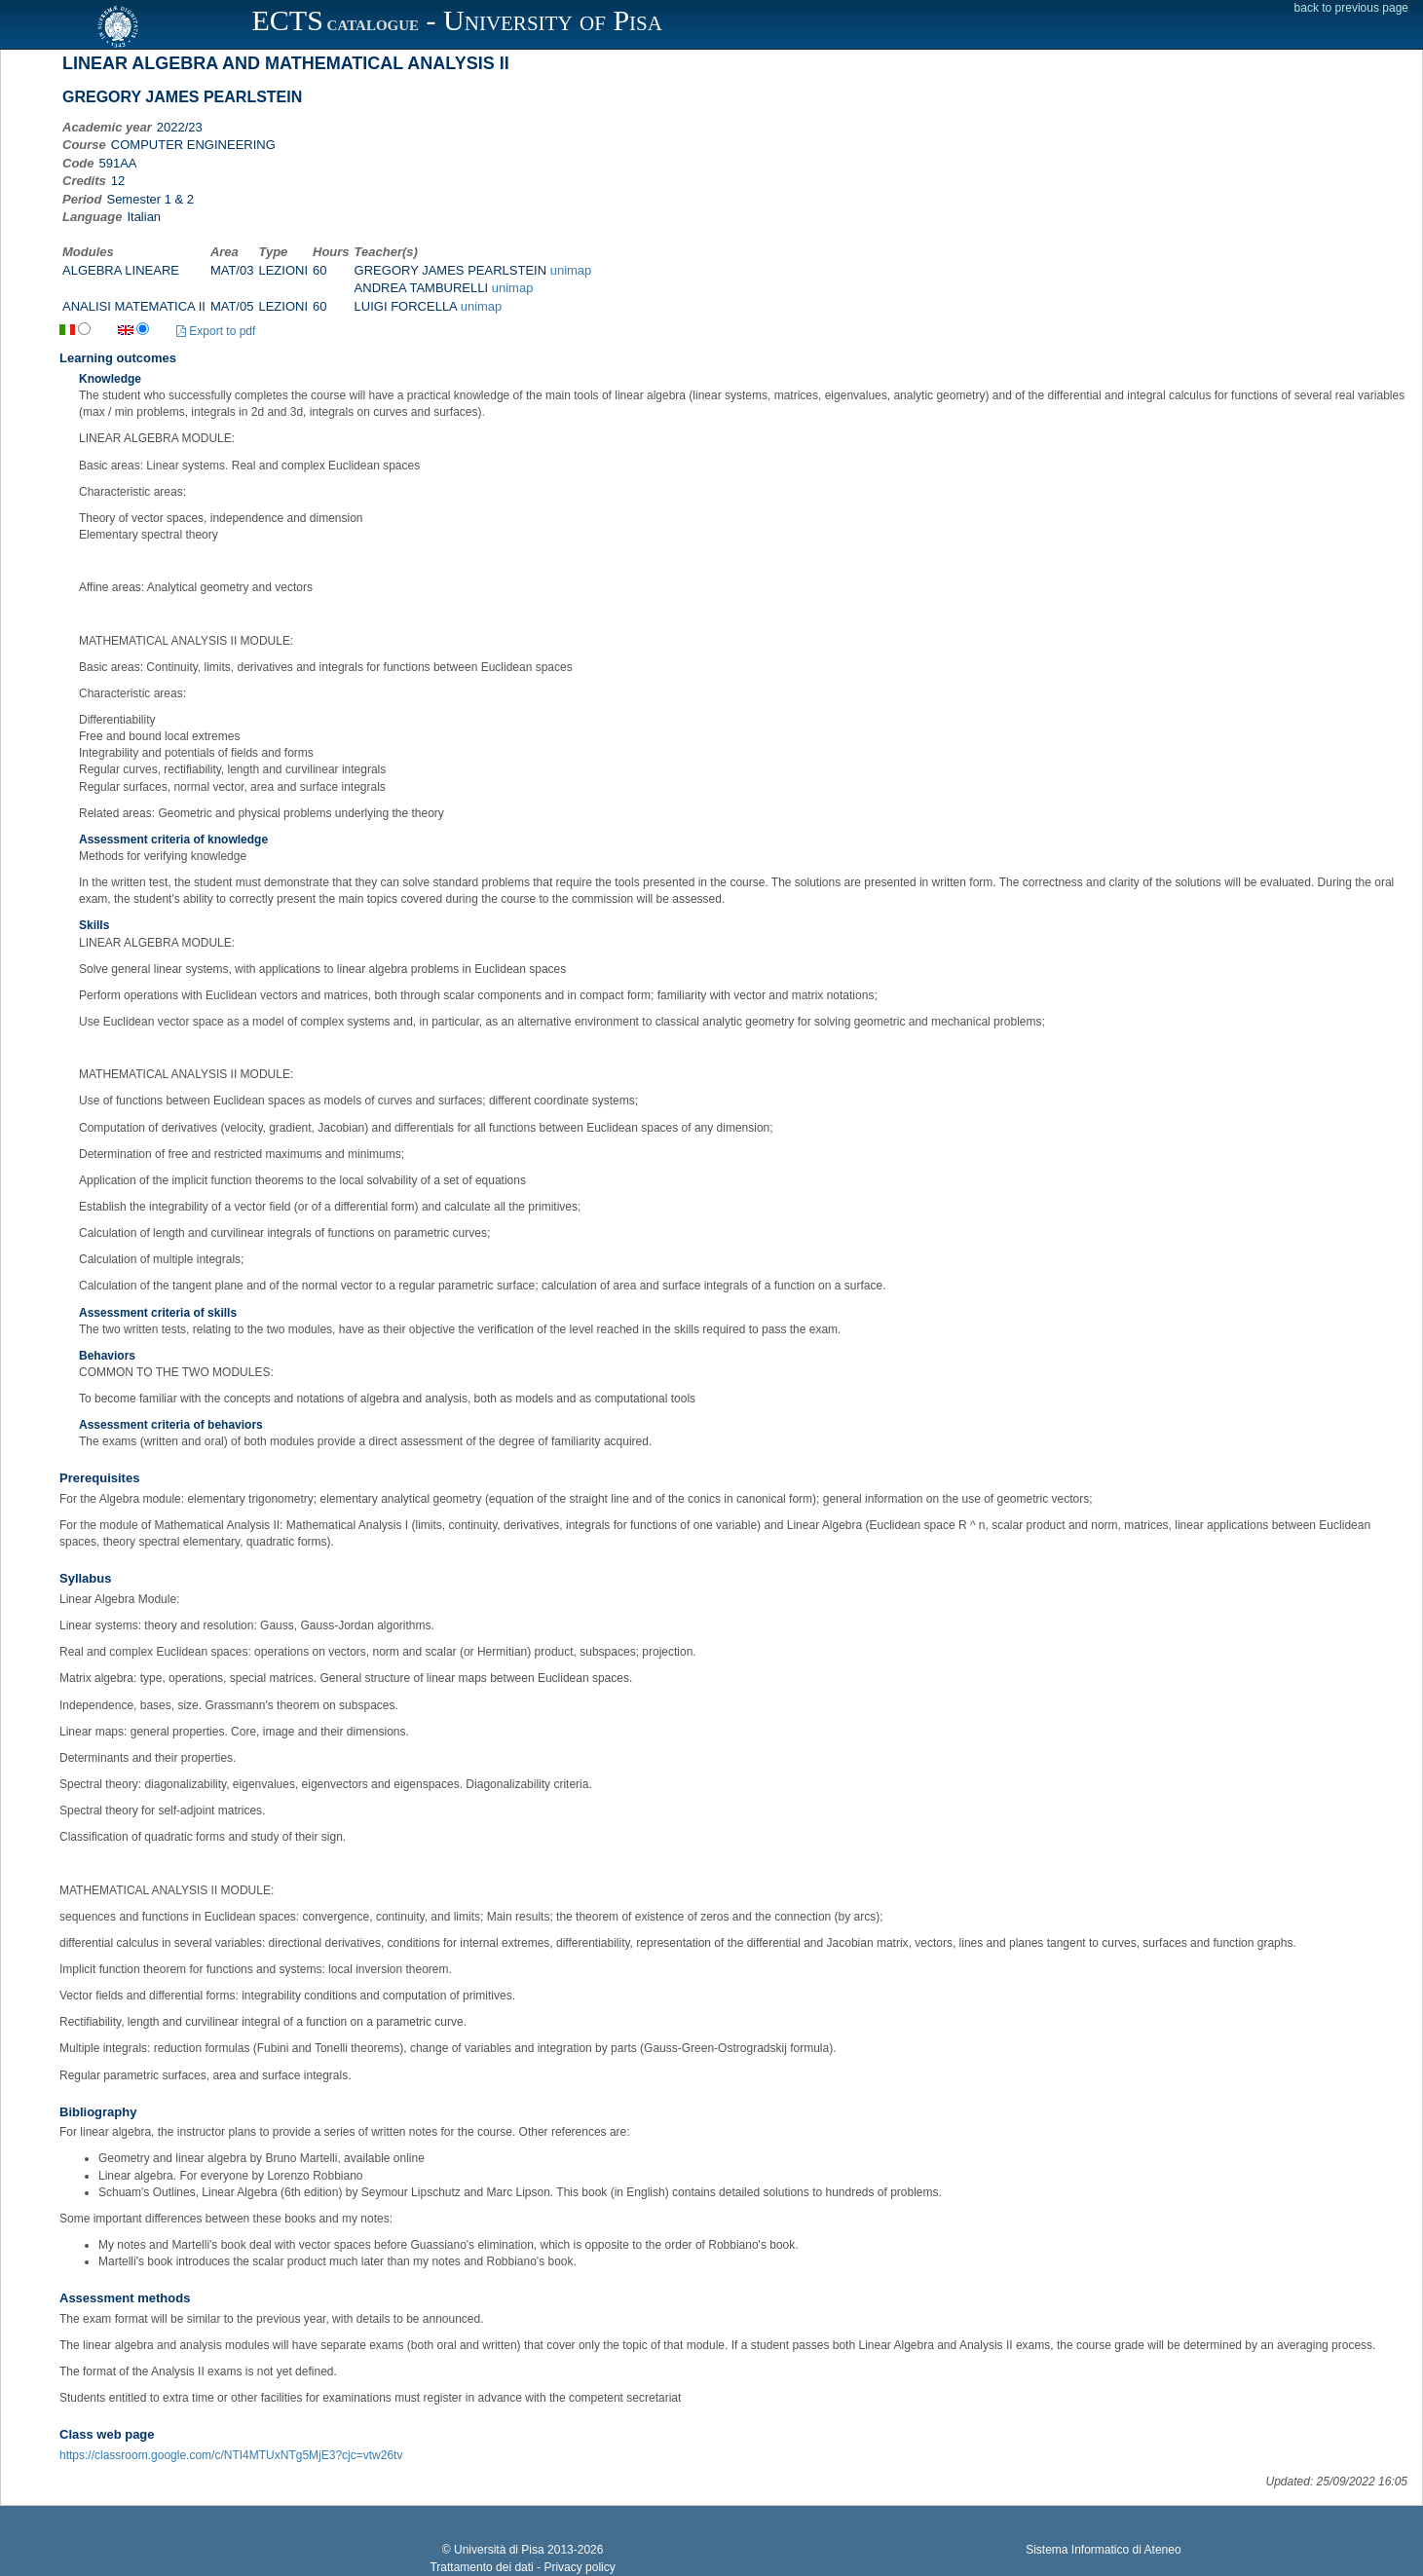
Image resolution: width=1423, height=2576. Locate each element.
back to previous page (1351, 8)
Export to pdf (215, 331)
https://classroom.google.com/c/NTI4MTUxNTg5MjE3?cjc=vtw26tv (230, 2455)
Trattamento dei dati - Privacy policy (522, 2567)
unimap (571, 270)
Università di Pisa (499, 2550)
